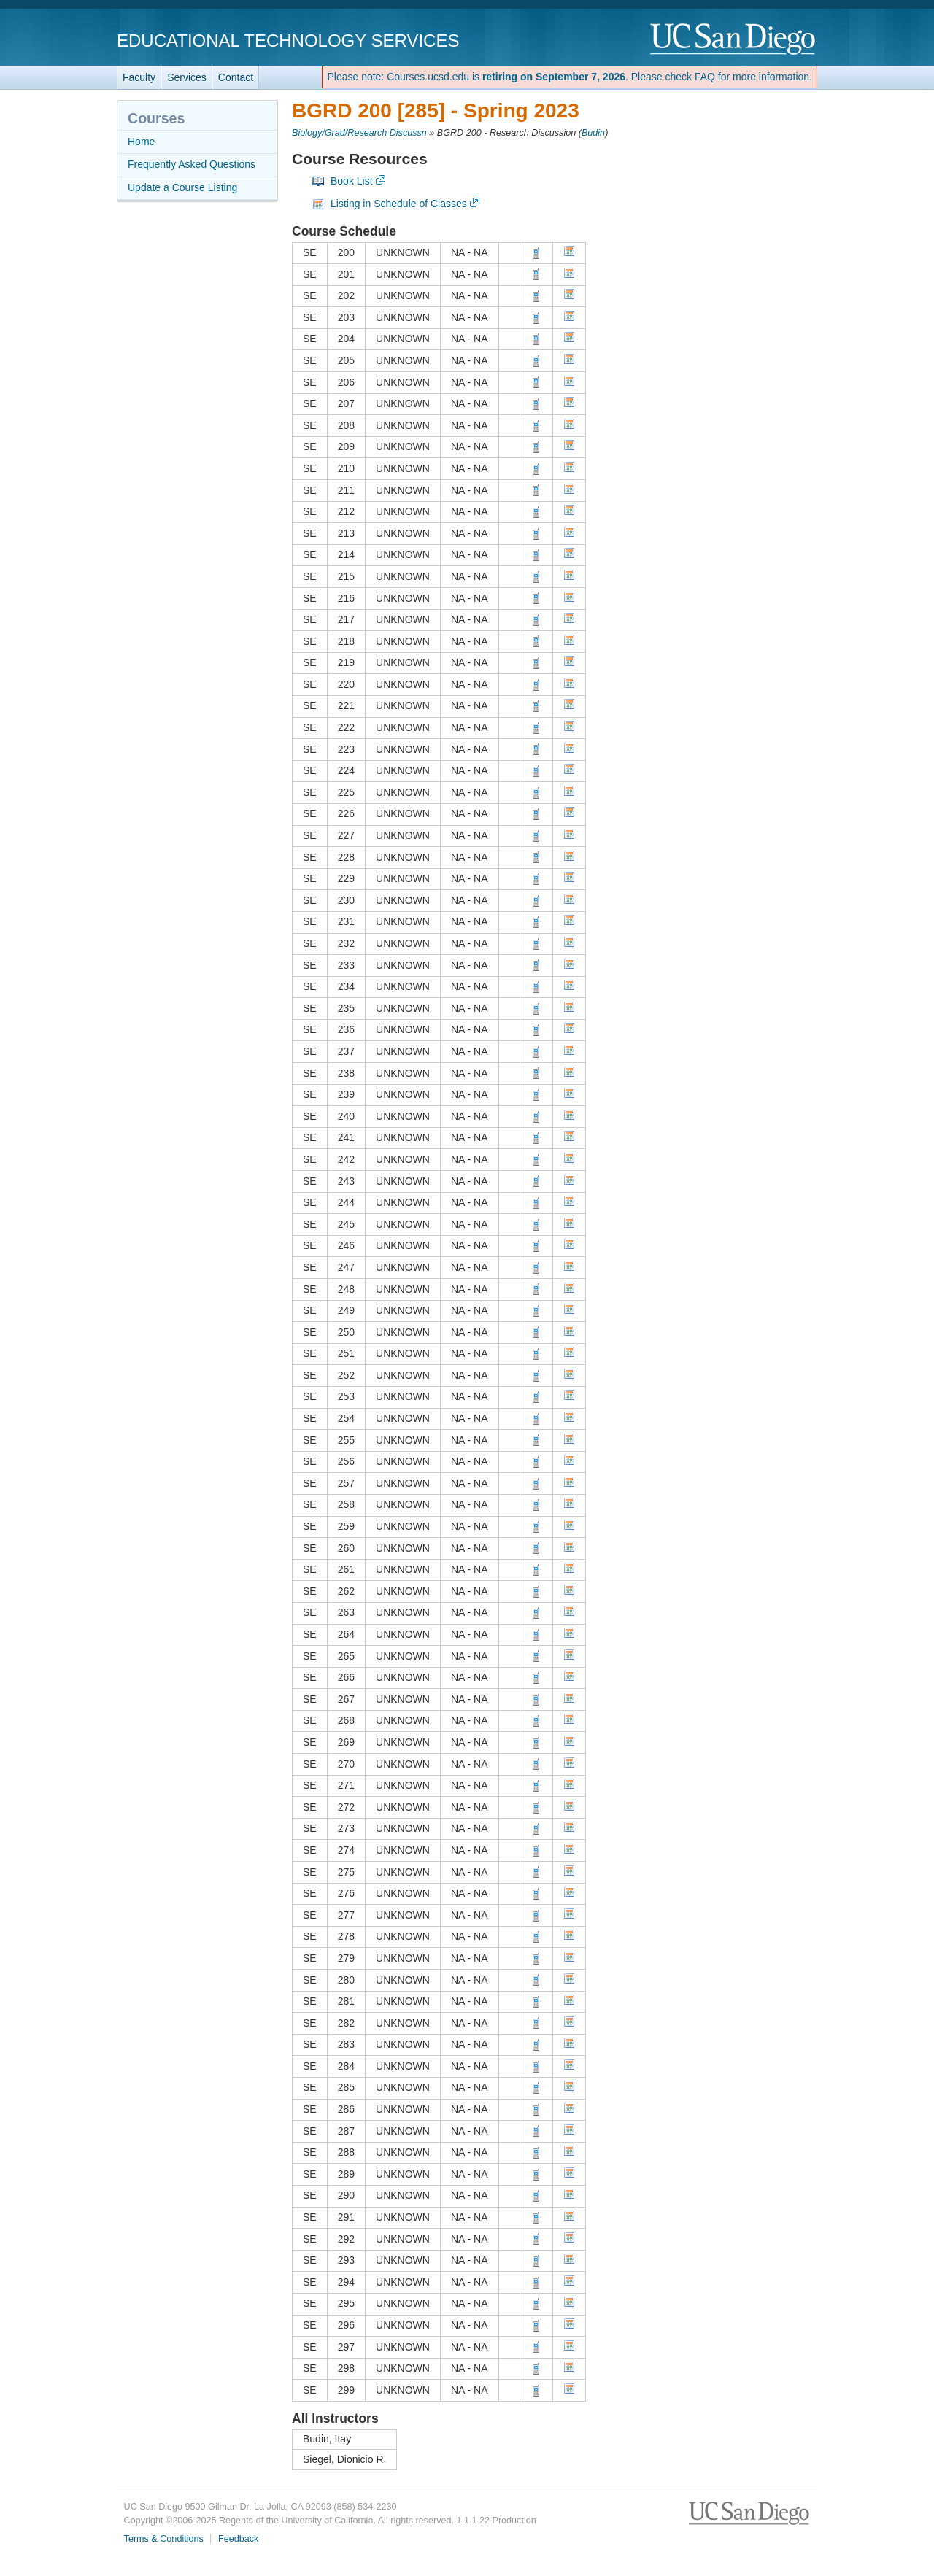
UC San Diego (733, 39)
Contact (235, 77)
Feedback (238, 2539)
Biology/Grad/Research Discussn (359, 133)
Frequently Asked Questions (191, 164)
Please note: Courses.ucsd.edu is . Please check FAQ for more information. (569, 76)
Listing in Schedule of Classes (399, 203)
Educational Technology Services (288, 40)
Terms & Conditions (164, 2539)
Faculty (139, 77)
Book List (352, 181)
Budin (593, 133)
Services (187, 77)
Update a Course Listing (182, 187)
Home (141, 141)
